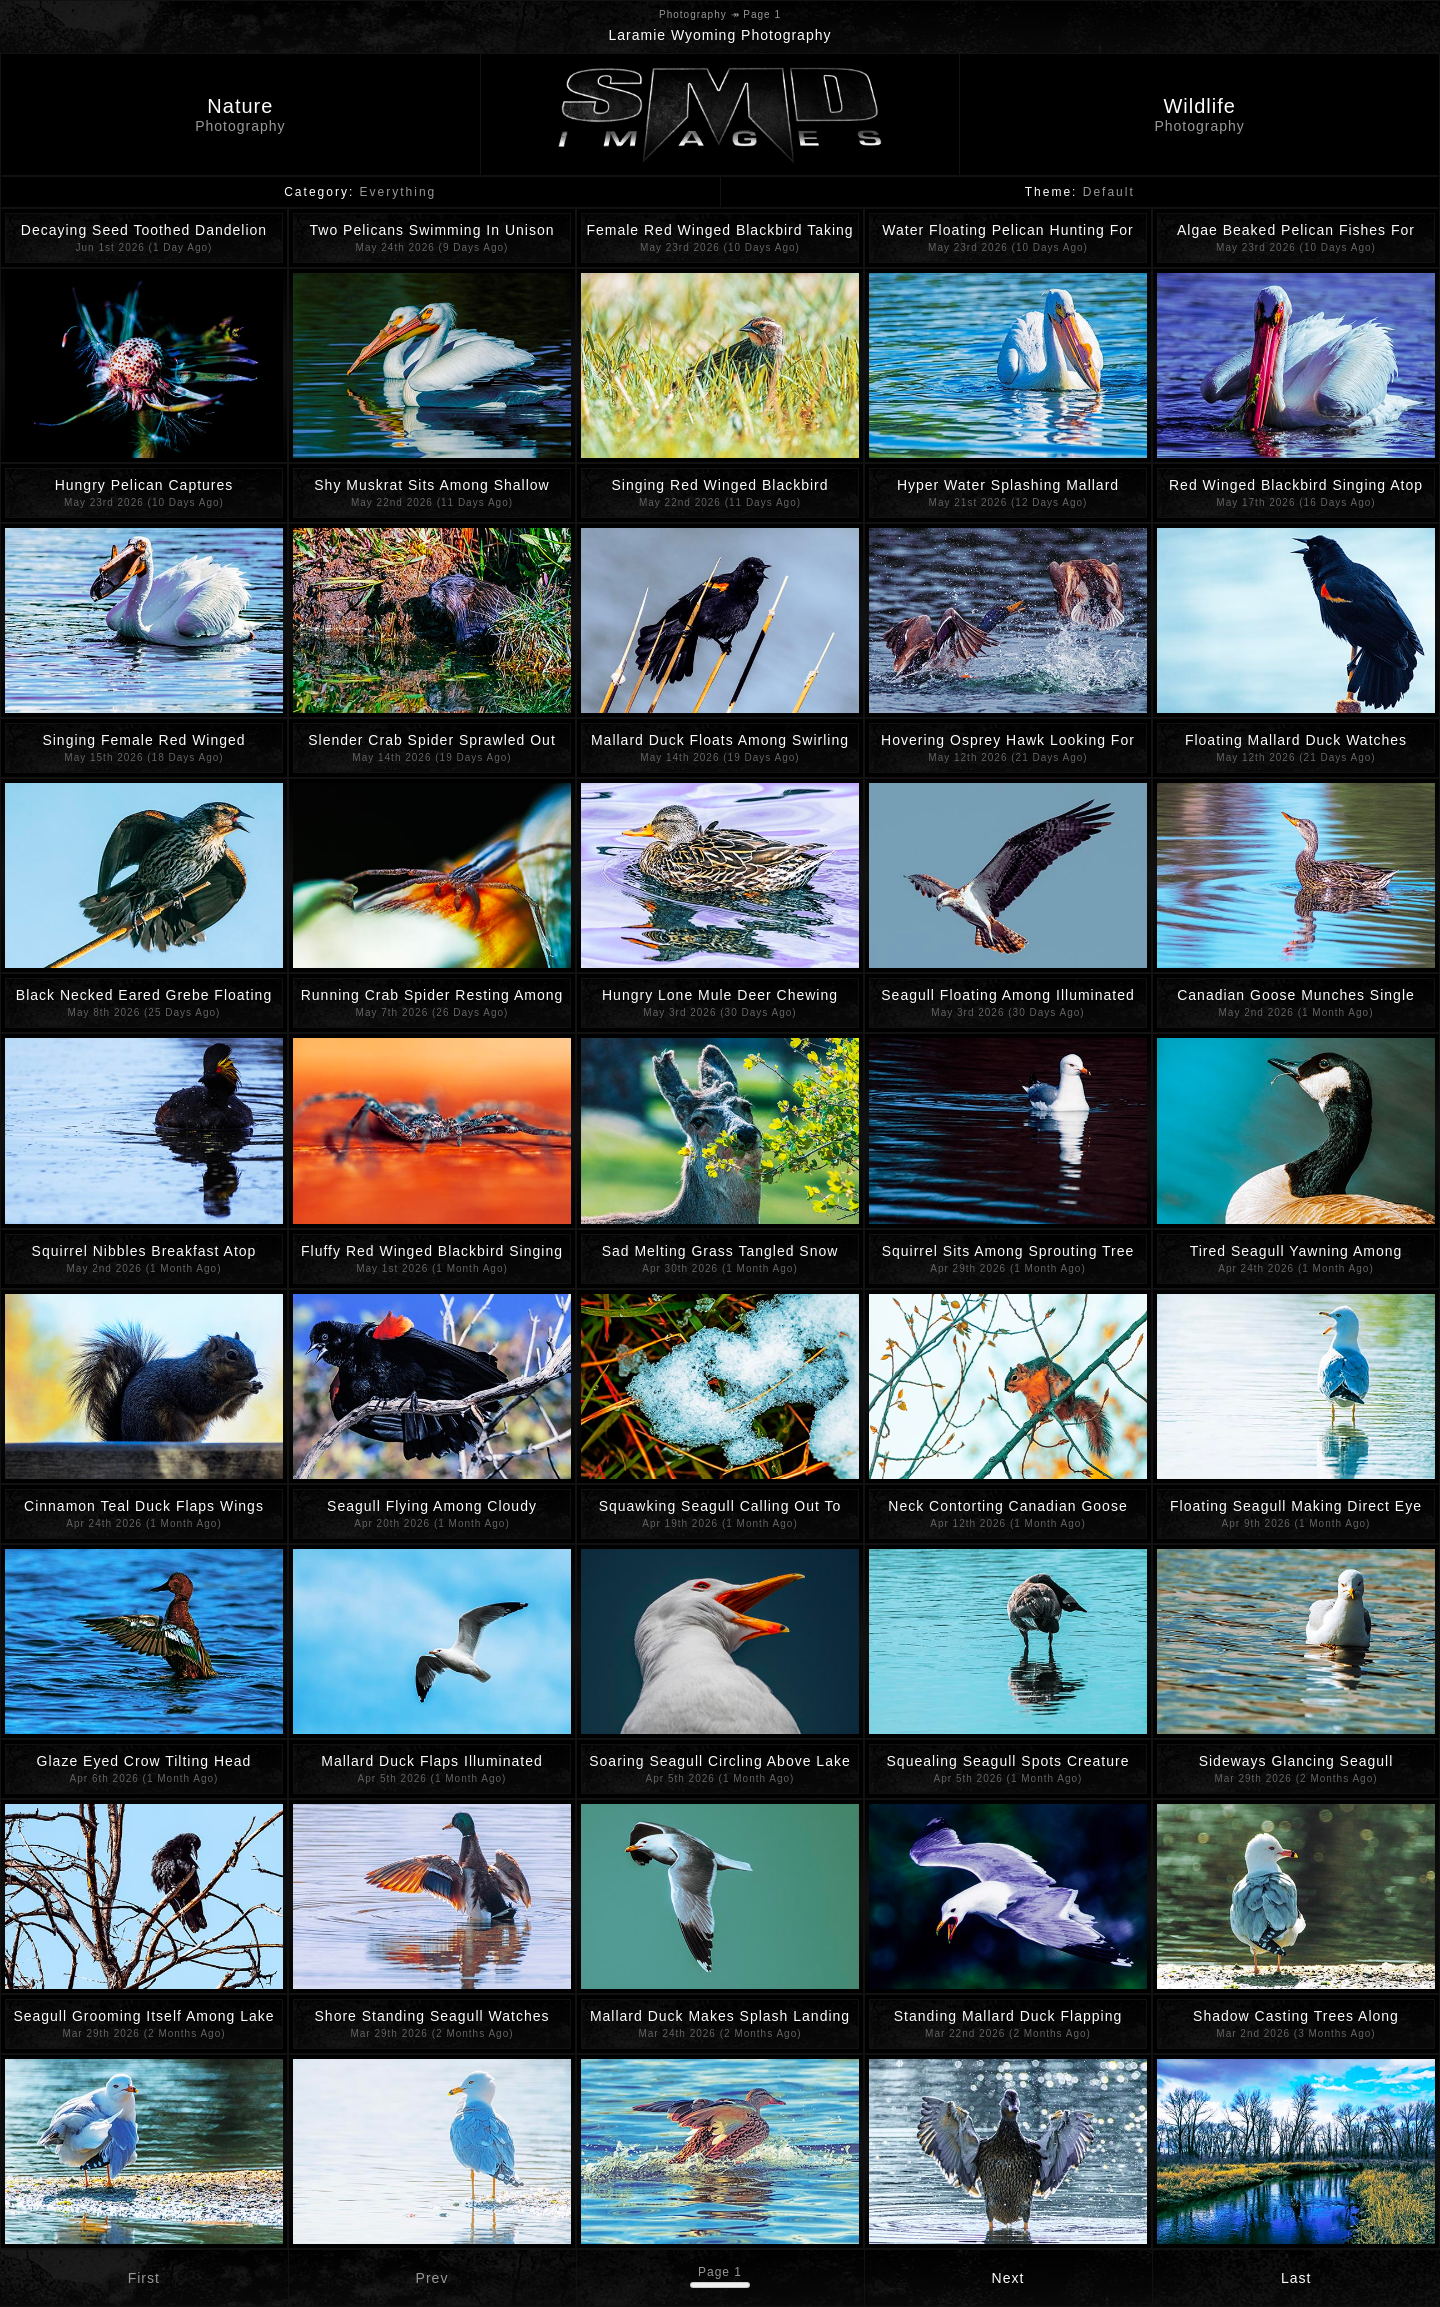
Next (1008, 2278)
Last (1296, 2278)
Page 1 (720, 2272)
